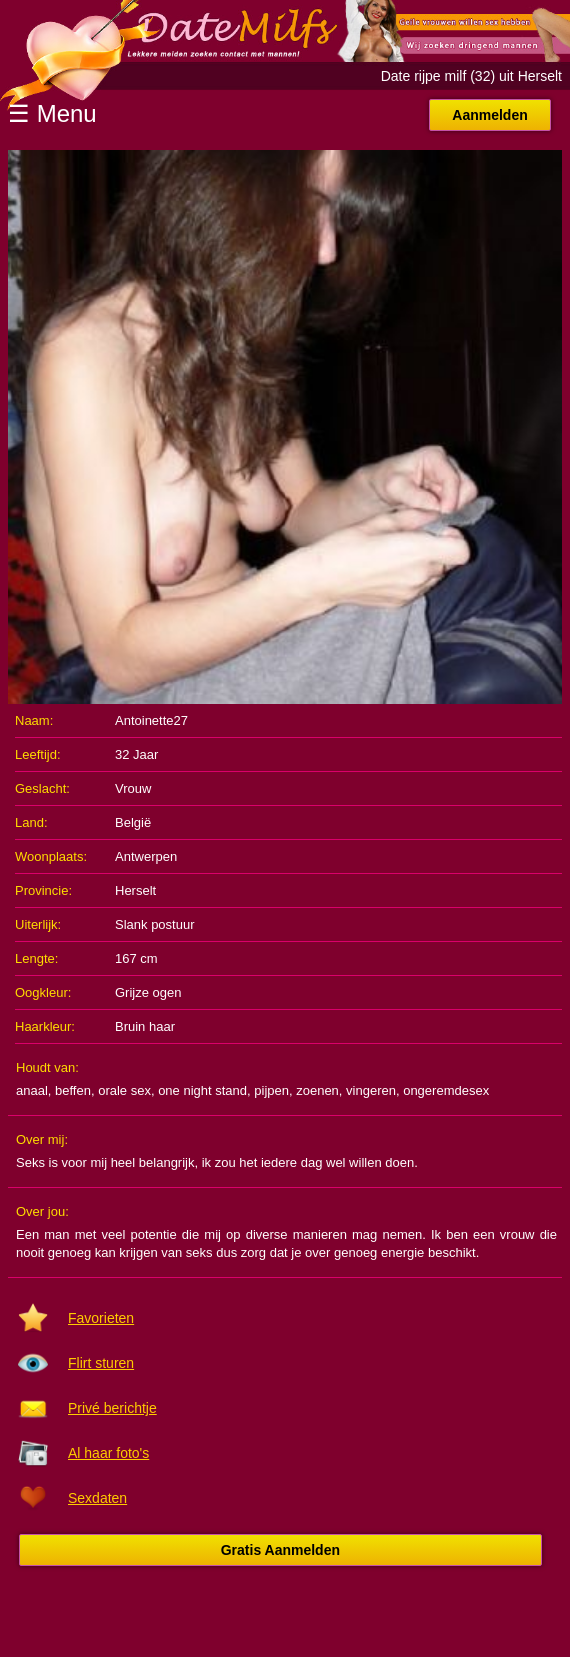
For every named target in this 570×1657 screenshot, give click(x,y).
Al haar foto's (108, 1453)
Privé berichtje (112, 1408)
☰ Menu (52, 113)
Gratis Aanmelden (280, 1550)
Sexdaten (97, 1498)
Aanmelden (489, 115)
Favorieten (101, 1318)
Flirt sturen (101, 1363)
